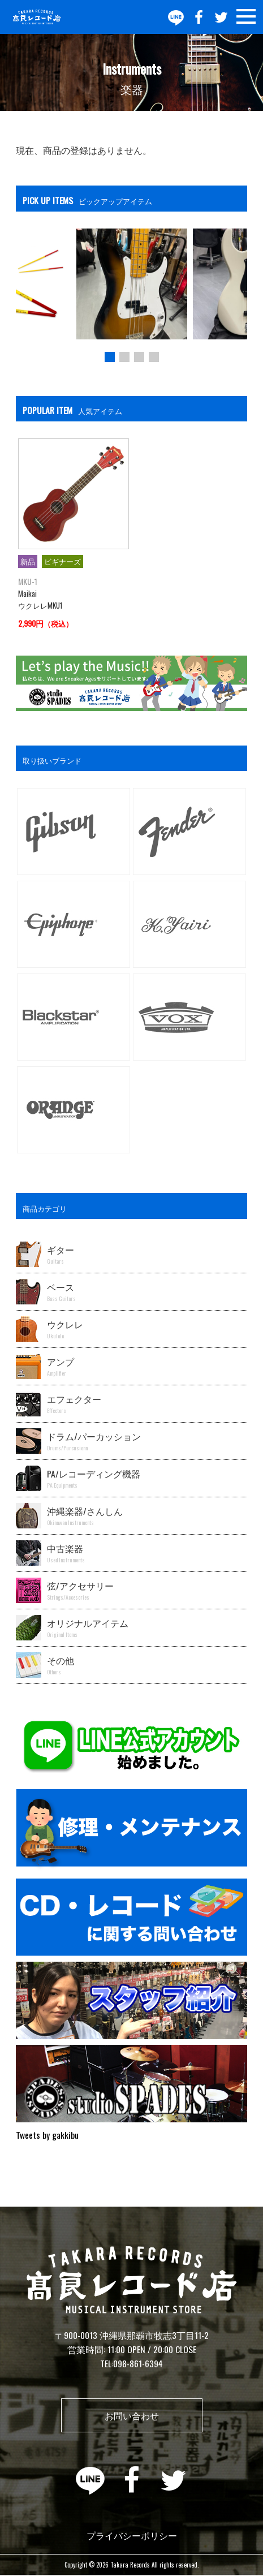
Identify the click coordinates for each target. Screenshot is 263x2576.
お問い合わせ (132, 2415)
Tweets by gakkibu (47, 2135)
